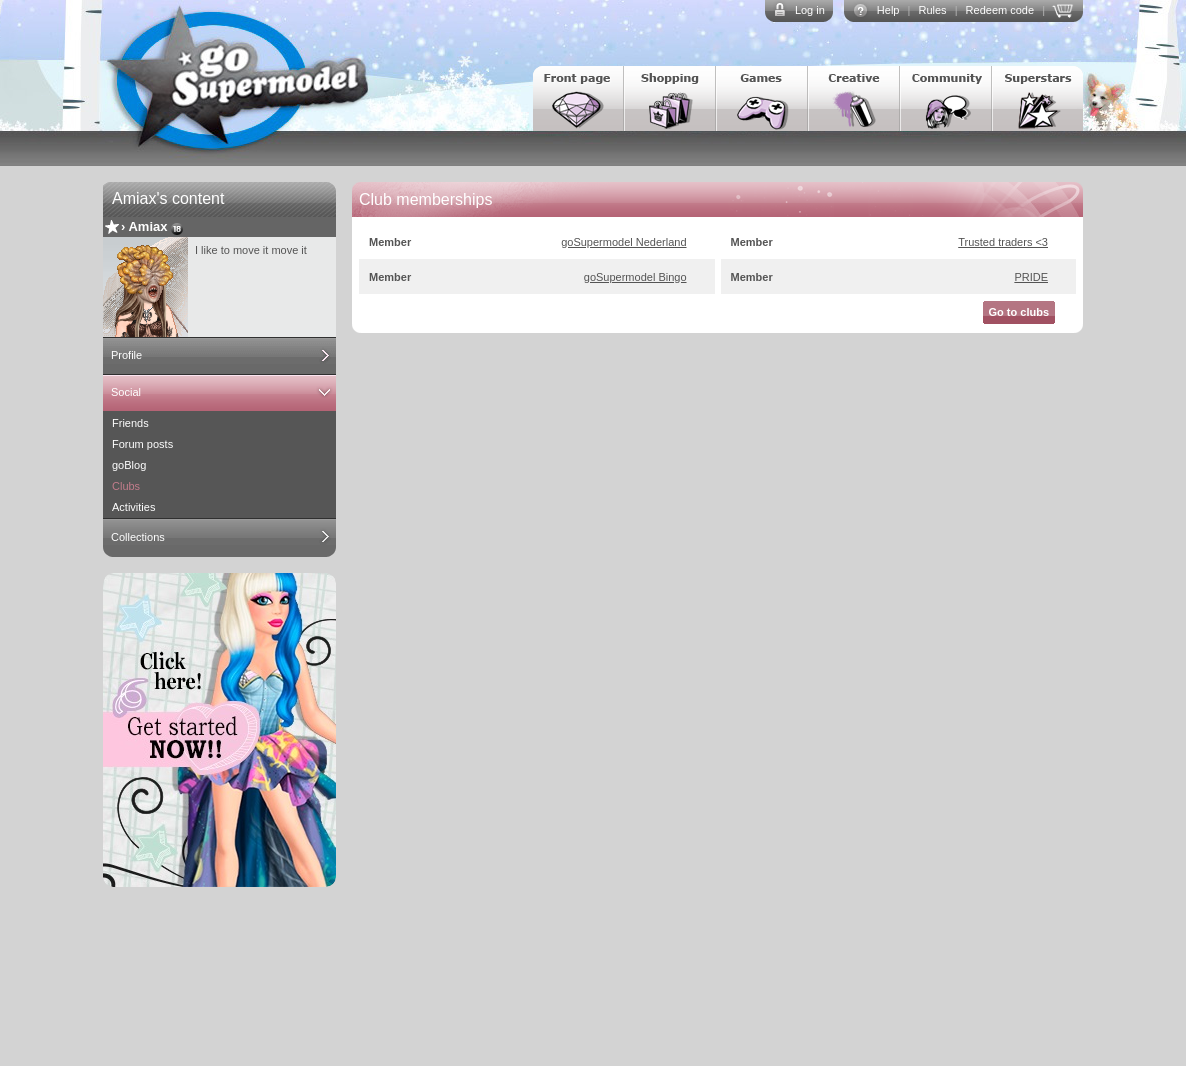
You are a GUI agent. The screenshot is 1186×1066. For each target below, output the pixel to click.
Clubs (126, 486)
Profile (126, 355)
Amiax (147, 226)
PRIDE (1031, 277)
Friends (130, 423)
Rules (932, 10)
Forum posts (142, 444)
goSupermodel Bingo (635, 277)
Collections (138, 537)
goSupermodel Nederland (623, 242)
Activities (133, 507)
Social (126, 392)
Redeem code (1000, 10)
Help (888, 10)
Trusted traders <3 (1003, 242)
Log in (810, 10)
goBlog (129, 465)
